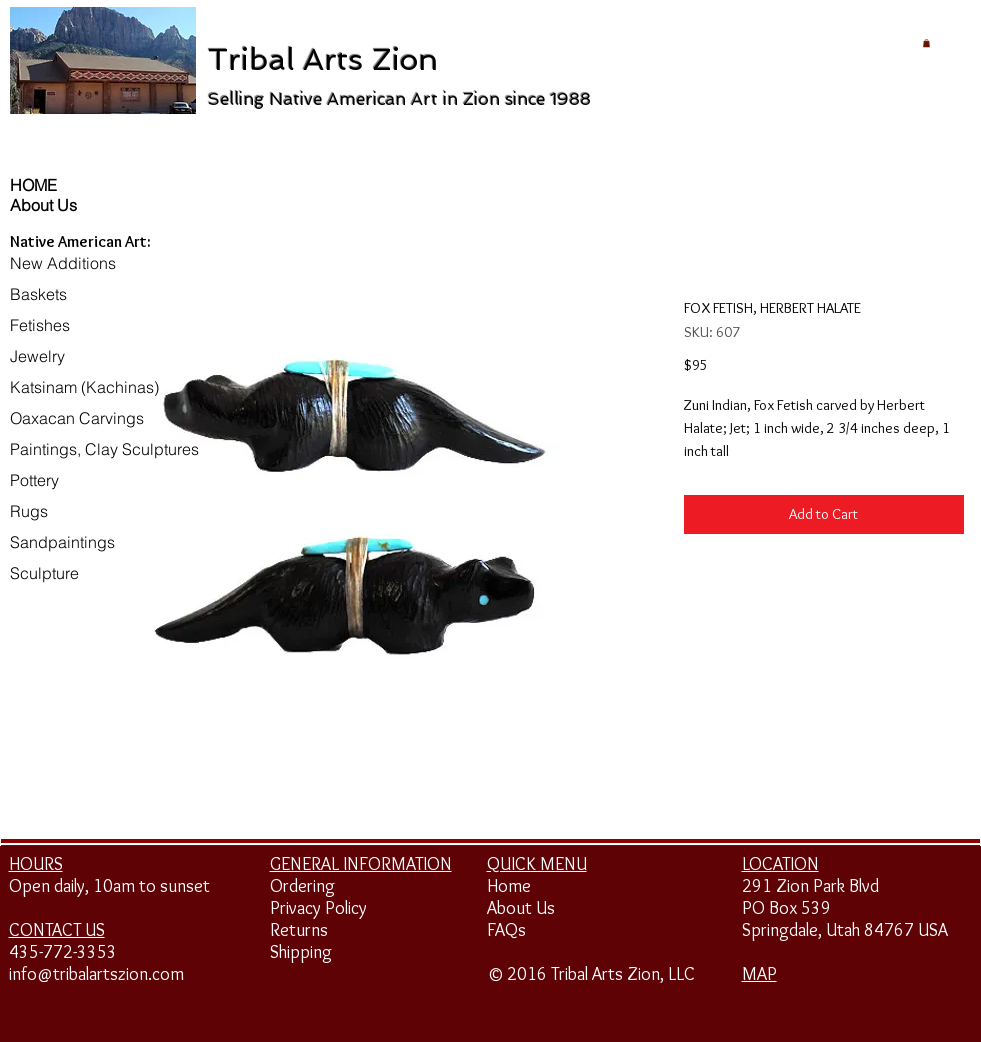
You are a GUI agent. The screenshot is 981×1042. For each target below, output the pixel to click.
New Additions (63, 263)
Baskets (38, 294)
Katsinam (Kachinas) (84, 387)
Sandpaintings (62, 542)
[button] (926, 43)
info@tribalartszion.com (96, 974)
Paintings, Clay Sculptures (104, 449)
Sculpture (44, 573)
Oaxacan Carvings (77, 418)
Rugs (29, 511)
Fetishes (40, 325)
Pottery (34, 480)
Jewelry (37, 356)
